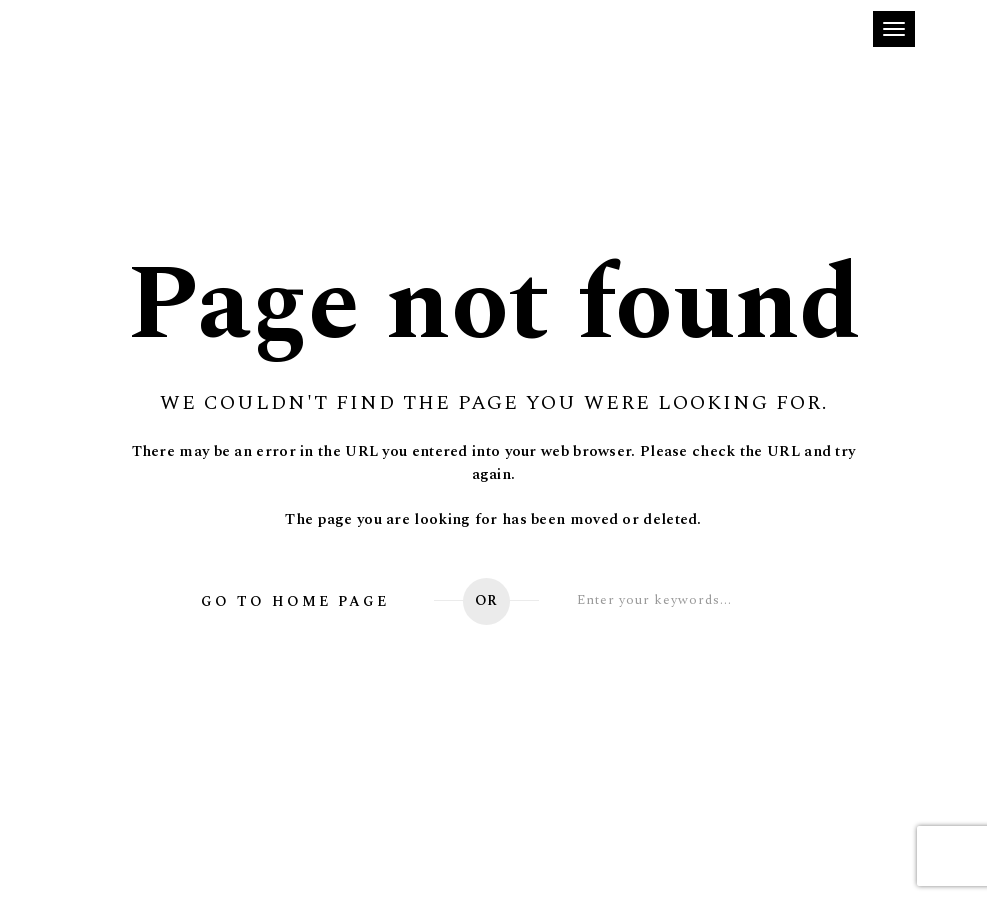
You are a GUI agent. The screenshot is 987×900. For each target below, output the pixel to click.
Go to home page (295, 601)
